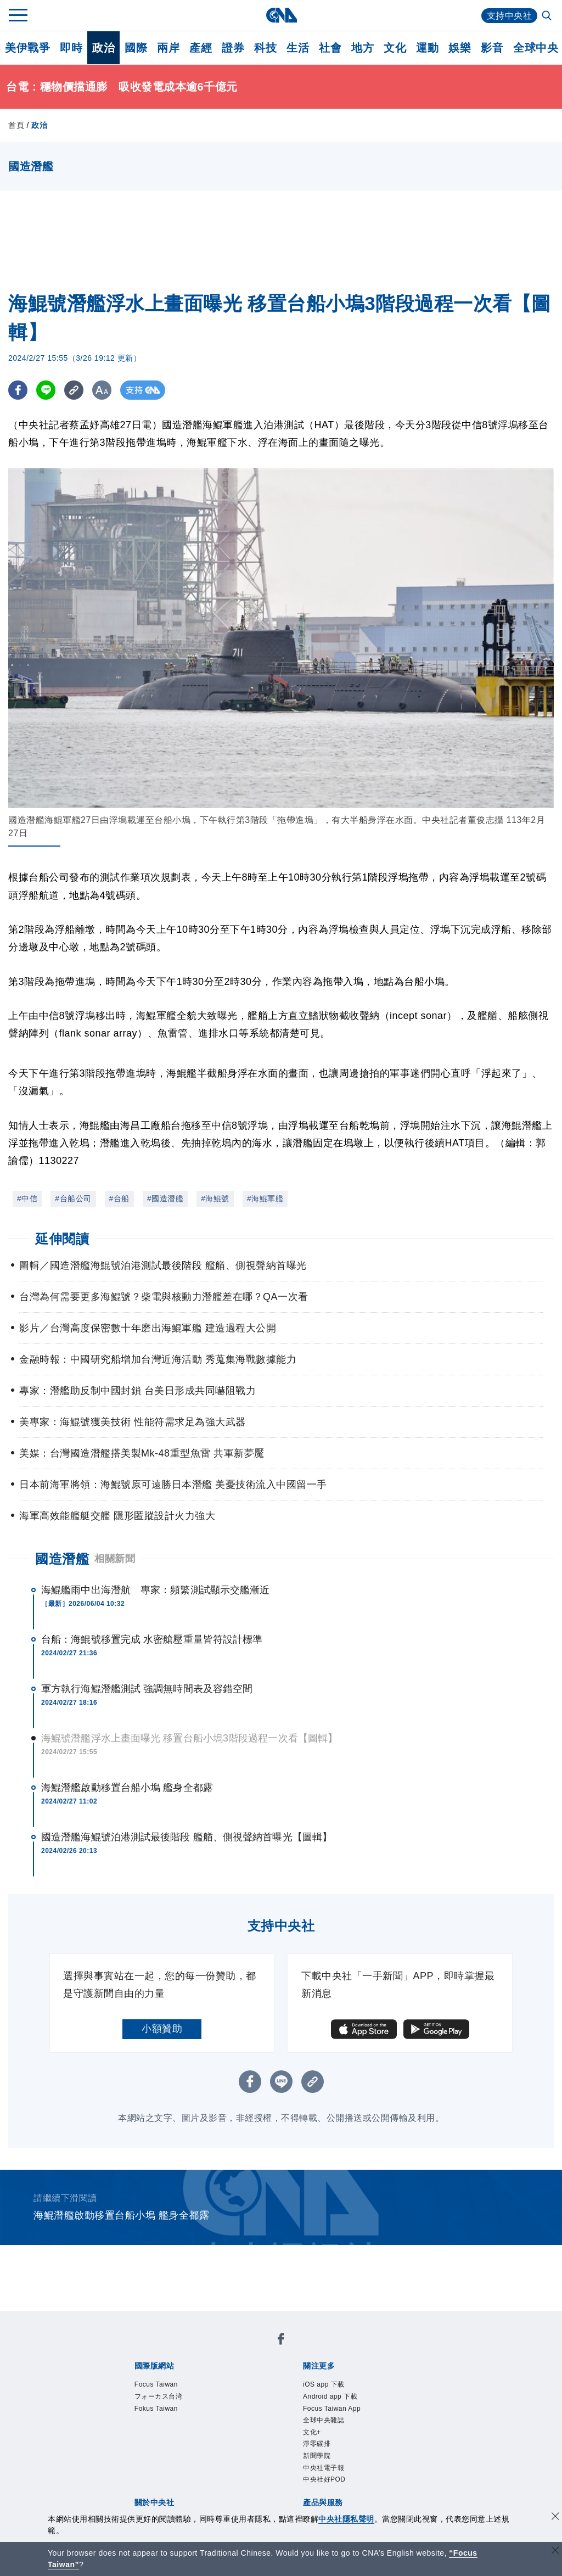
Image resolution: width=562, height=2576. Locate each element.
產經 (200, 48)
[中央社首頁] (281, 15)
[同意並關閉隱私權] (555, 2517)
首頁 (16, 125)
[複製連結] (73, 390)
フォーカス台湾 (158, 2396)
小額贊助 (162, 2028)
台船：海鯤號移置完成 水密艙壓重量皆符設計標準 (151, 1639)
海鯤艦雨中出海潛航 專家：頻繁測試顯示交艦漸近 (155, 1589)
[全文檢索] (548, 16)
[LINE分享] (45, 390)
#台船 (119, 1198)
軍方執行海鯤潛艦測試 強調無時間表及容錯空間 (146, 1688)
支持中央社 (509, 15)
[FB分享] (17, 390)
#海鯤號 (215, 1198)
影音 (492, 48)
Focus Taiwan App (332, 2408)
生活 (297, 48)
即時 (71, 48)
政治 (103, 48)
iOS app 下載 (324, 2384)
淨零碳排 (316, 2444)
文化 (395, 48)
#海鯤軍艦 (265, 1198)
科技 (265, 48)
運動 (427, 48)
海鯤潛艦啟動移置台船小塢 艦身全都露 (127, 1787)
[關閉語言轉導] (555, 2551)
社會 (330, 48)
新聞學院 (316, 2456)
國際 (136, 48)
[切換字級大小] (101, 390)
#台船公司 (73, 1198)
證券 (233, 48)
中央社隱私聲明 (346, 2519)
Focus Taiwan (156, 2384)
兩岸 (168, 48)
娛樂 (459, 48)
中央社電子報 (323, 2468)
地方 (362, 48)
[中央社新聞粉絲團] (281, 2341)
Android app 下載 (330, 2396)
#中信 (27, 1198)
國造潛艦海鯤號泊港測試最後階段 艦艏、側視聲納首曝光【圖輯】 (186, 1837)
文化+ (312, 2432)
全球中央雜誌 (323, 2420)
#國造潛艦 (165, 1198)
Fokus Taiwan (156, 2408)
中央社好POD (324, 2479)
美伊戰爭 (27, 48)
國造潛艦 (62, 1559)
